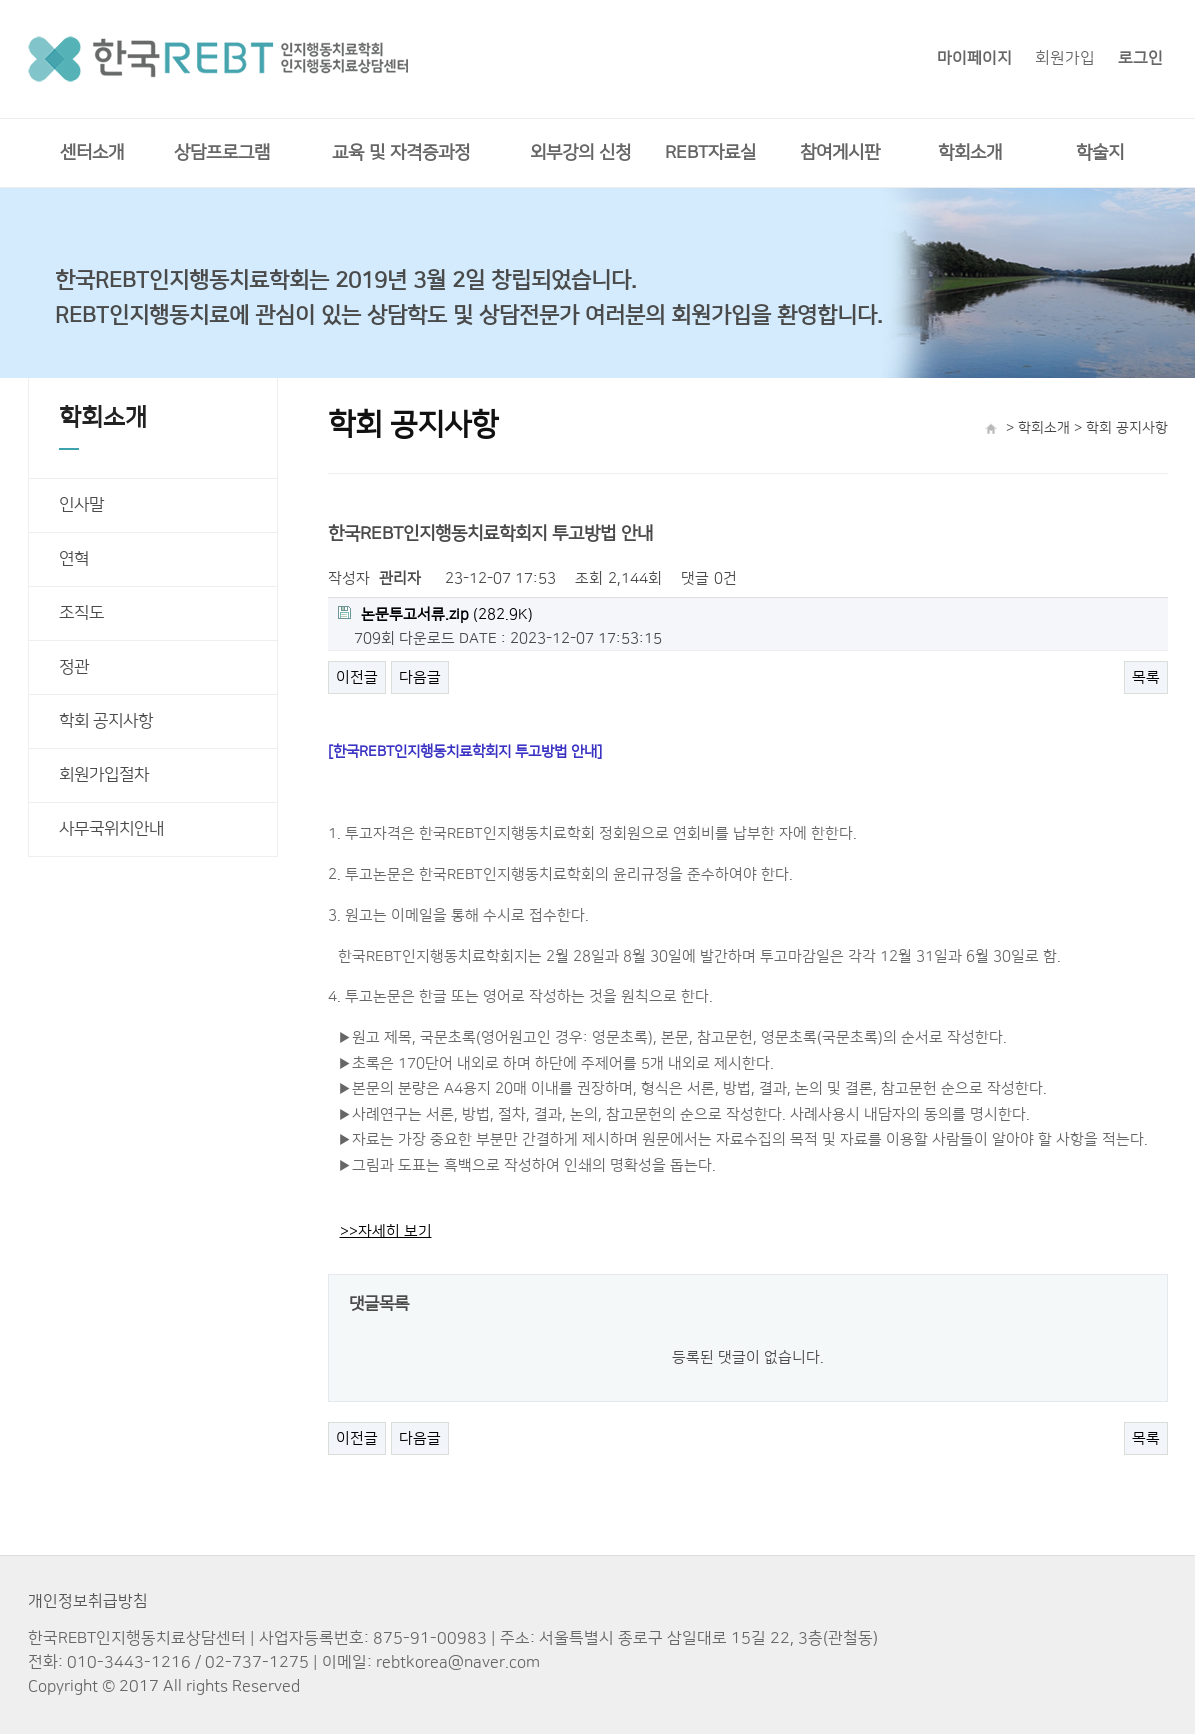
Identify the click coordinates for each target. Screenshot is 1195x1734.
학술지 (1100, 153)
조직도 (81, 613)
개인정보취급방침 (88, 1601)
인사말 (81, 505)
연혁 (74, 559)
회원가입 (1065, 58)
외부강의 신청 (580, 153)
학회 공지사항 (106, 721)
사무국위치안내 (111, 829)
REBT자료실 (710, 153)
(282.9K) (435, 614)
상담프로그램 (222, 153)
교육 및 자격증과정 (401, 153)
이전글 (357, 677)
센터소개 (92, 153)
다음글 (420, 677)
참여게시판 (840, 153)
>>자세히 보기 (386, 1231)
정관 (74, 667)
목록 (1146, 677)
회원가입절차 (104, 775)
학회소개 (970, 153)
